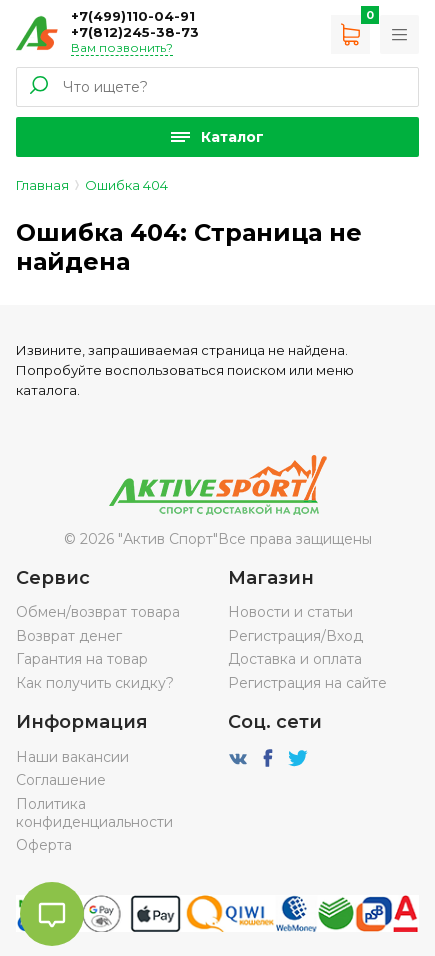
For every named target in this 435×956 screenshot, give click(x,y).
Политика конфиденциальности (94, 813)
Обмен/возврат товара (98, 612)
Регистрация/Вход (295, 636)
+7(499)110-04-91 (133, 16)
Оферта (44, 845)
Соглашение (61, 780)
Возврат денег (69, 636)
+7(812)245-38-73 (135, 32)
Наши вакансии (72, 757)
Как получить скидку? (95, 683)
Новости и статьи (290, 612)
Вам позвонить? (122, 47)
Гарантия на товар (82, 659)
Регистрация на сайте (307, 683)
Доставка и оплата (295, 659)
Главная (42, 185)
